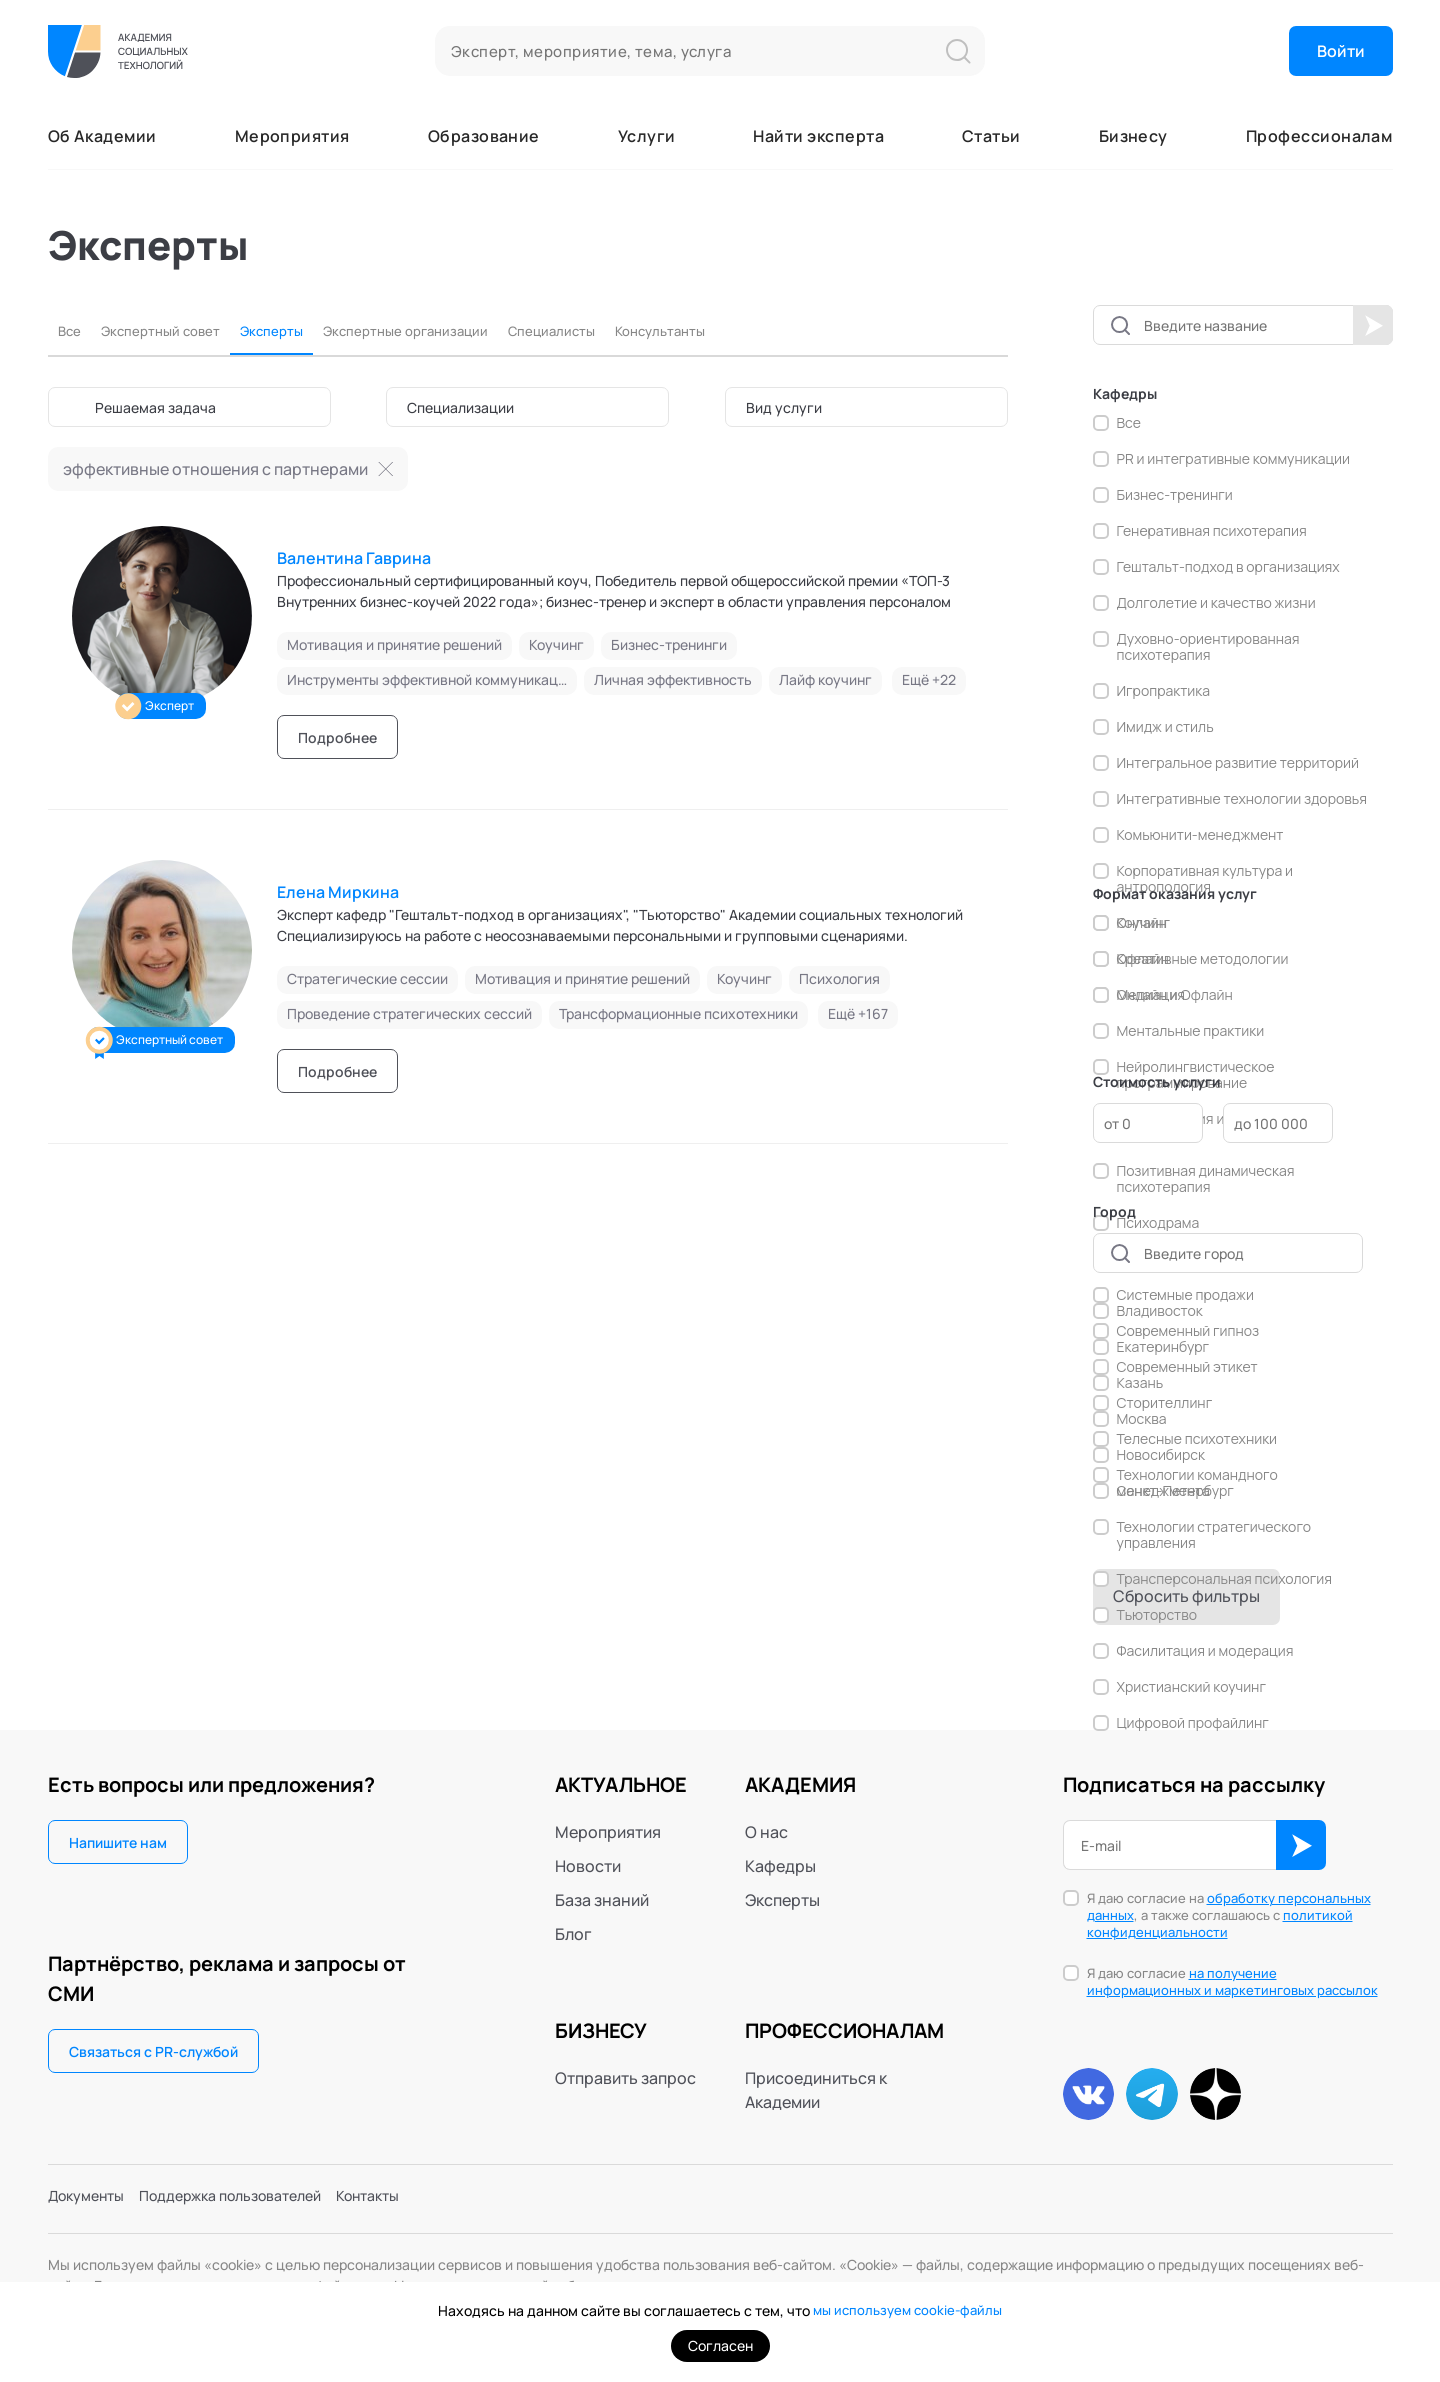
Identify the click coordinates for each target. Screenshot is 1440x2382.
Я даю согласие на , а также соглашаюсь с (1229, 1915)
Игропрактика (1163, 691)
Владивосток (1160, 1311)
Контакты (411, 2201)
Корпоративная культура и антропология (1205, 879)
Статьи (991, 136)
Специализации (460, 407)
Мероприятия (292, 136)
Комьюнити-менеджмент (1200, 835)
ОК (1301, 1845)
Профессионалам (1319, 136)
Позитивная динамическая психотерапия (1206, 1179)
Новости (588, 1866)
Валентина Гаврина (354, 558)
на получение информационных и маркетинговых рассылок (1232, 1981)
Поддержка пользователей (255, 2201)
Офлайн (1143, 959)
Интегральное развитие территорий (1238, 763)
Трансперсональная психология (1225, 1579)
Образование (484, 136)
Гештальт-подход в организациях (1228, 567)
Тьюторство (1157, 1615)
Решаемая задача (155, 407)
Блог (573, 1934)
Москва (1142, 1419)
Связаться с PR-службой (153, 2051)
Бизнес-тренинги (1175, 495)
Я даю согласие (1232, 1982)
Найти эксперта (818, 136)
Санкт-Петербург (1175, 1491)
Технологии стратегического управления (1214, 1535)
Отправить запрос (625, 2078)
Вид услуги (784, 407)
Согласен (720, 2345)
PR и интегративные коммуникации (1234, 459)
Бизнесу (1133, 136)
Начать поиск (1373, 325)
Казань (1140, 1383)
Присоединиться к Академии (816, 2090)
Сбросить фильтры (1186, 1596)
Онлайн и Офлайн (1175, 995)
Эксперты (305, 331)
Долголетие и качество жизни (1216, 603)
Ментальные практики (1191, 1031)
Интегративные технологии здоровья (1242, 799)
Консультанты (760, 331)
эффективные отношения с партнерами (215, 469)
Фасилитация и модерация (1205, 1651)
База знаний (602, 1900)
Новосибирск (1161, 1455)
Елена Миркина (338, 892)
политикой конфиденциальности (1220, 1923)
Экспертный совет (177, 331)
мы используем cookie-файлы (907, 2310)
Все (72, 331)
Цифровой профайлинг (1193, 1723)
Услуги (647, 136)
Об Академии (102, 136)
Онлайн (1142, 923)
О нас (766, 1832)
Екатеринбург (1163, 1347)
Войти (1341, 51)
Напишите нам (118, 1842)
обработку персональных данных (1229, 1906)
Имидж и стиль (1165, 727)
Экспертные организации (462, 331)
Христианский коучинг (1191, 1687)
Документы (92, 2201)
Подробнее (337, 737)
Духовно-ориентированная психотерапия (1208, 647)
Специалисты (633, 331)
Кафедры (780, 1866)
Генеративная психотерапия (1212, 531)
